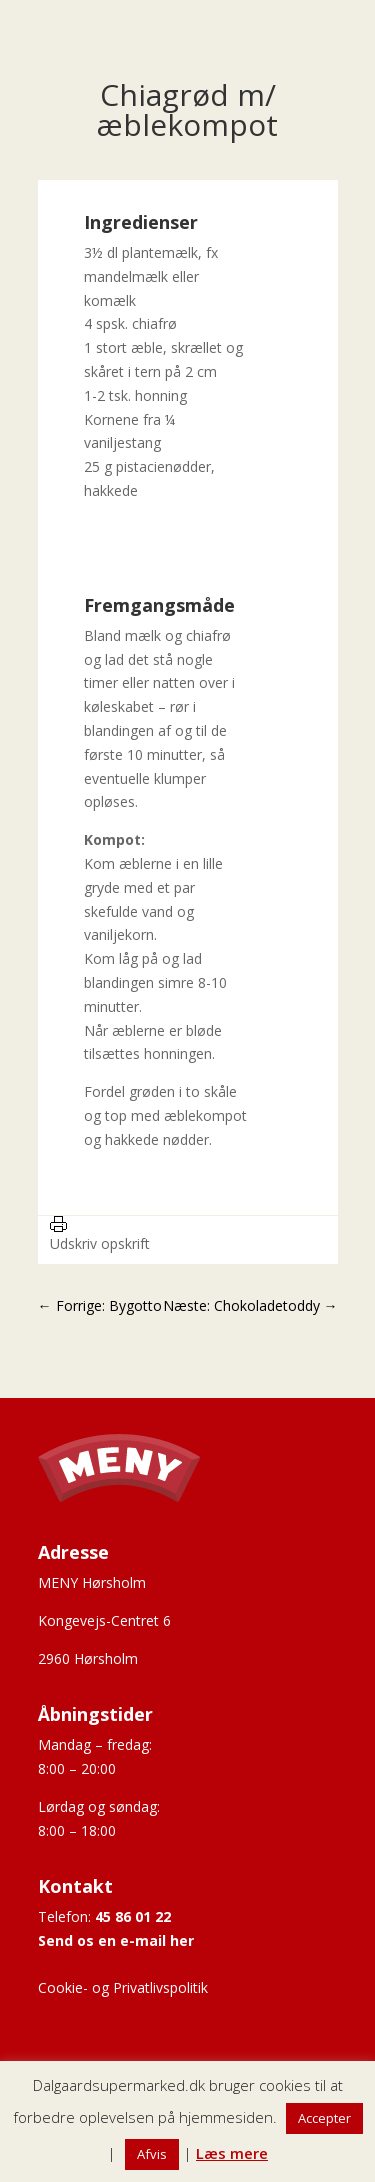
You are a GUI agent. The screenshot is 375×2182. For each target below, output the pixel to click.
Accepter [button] (324, 2118)
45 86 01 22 (133, 1916)
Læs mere (232, 2153)
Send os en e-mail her (116, 1940)
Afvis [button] (152, 2154)
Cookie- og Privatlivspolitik (123, 1987)
